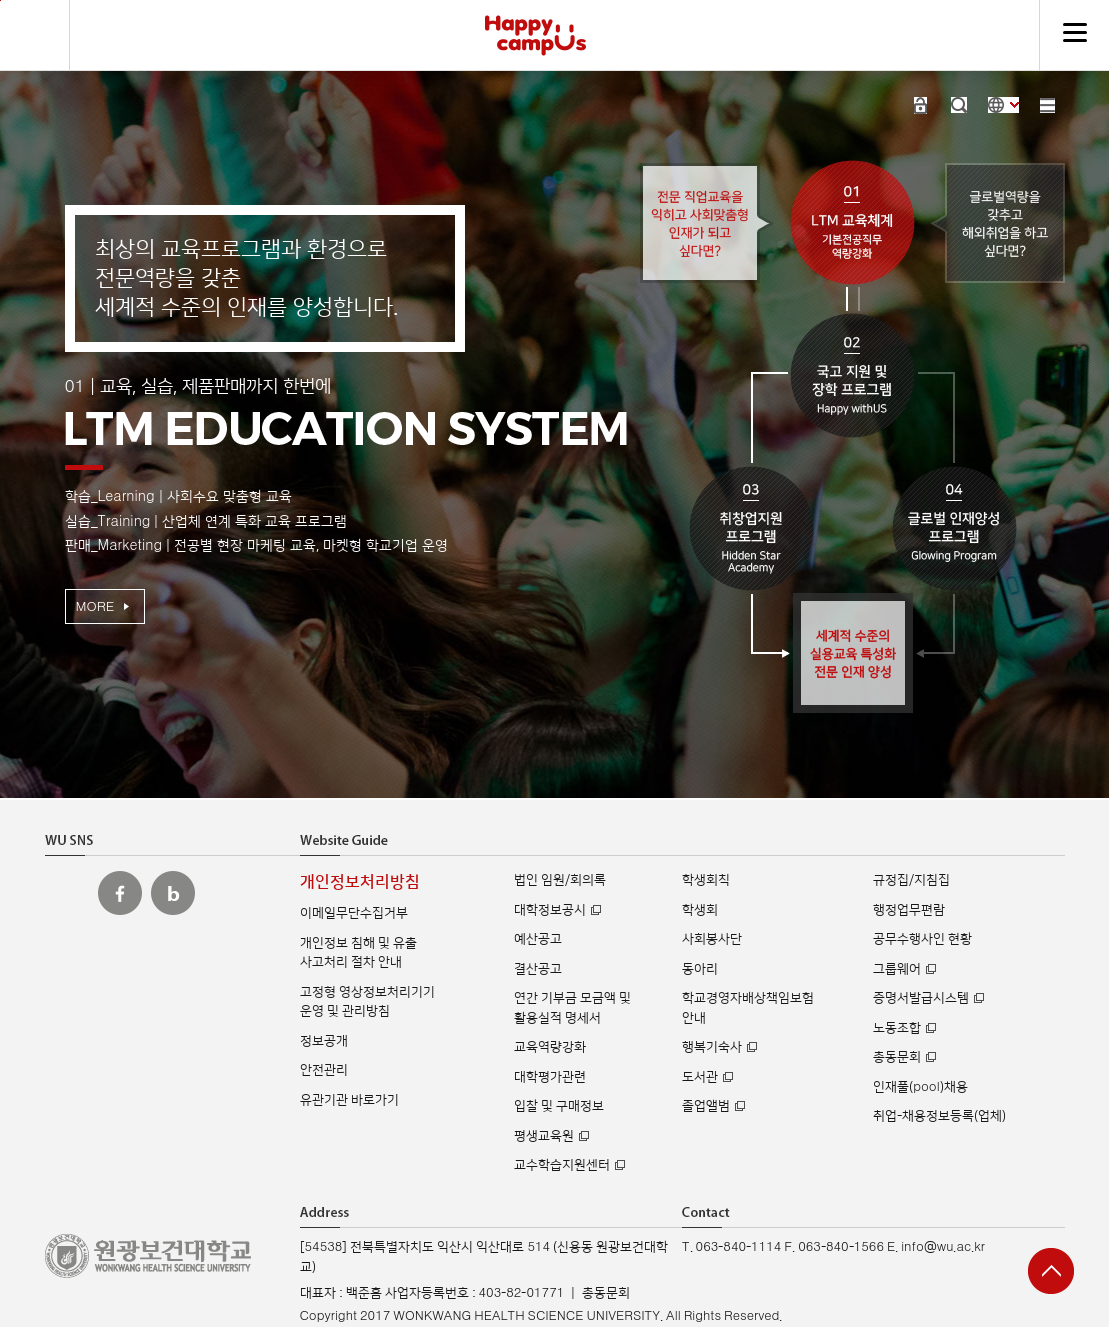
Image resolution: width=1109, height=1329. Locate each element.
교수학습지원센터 (562, 1165)
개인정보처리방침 (360, 882)
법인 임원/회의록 (560, 880)
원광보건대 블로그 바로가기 (173, 893)
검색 (959, 105)
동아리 (700, 969)
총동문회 (897, 1057)
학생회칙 (706, 880)
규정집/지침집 (911, 880)
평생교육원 (544, 1136)
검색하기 (35, 35)
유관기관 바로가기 (349, 1100)
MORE (95, 606)
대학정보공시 (550, 910)
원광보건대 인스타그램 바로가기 (67, 893)
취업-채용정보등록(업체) (939, 1116)
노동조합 (897, 1028)
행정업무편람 (909, 910)
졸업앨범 (706, 1106)
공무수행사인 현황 (922, 939)
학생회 (700, 910)
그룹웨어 (897, 969)
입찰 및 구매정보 (559, 1106)
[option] (555, 440)
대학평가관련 (550, 1077)
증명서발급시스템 (921, 998)
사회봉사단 (712, 939)
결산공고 (538, 969)
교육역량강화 (550, 1047)
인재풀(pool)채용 (920, 1087)
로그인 (920, 105)
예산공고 (538, 939)
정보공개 (324, 1041)
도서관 (700, 1077)
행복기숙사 (712, 1047)
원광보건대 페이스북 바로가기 (120, 893)
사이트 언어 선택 (1003, 105)
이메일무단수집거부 (354, 913)
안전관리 (324, 1070)
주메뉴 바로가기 (0, 0)
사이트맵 (1047, 105)
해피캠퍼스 (535, 35)
